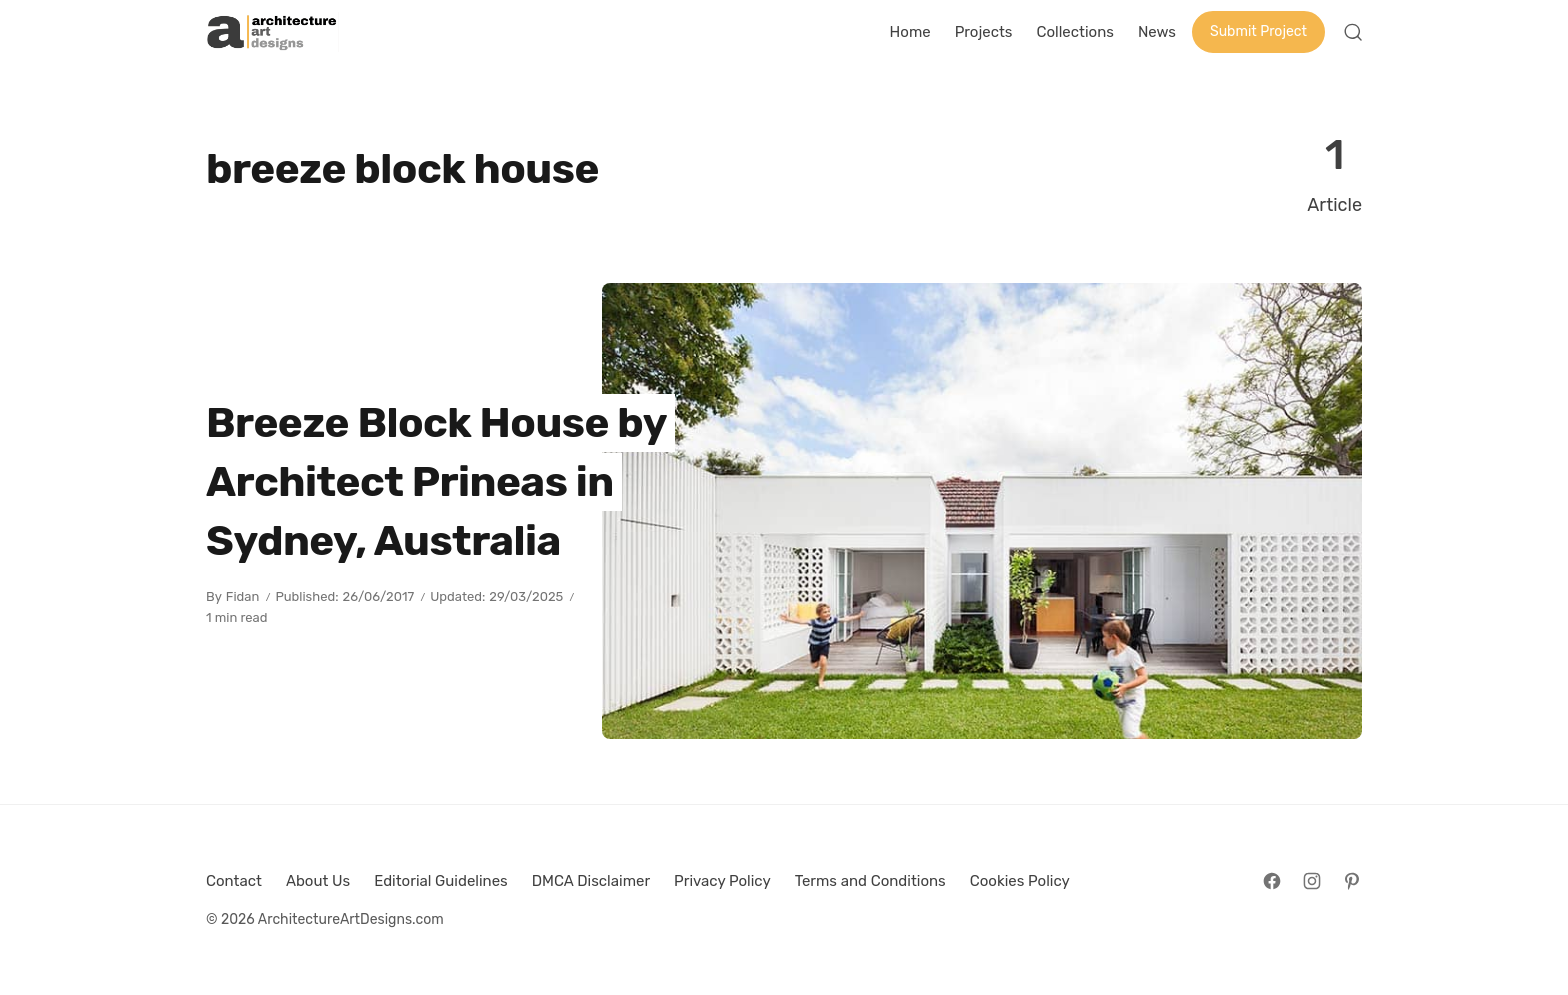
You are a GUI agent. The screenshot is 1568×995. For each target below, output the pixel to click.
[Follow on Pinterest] (1352, 881)
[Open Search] (1353, 32)
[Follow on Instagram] (1312, 881)
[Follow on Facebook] (1272, 881)
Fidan (243, 596)
